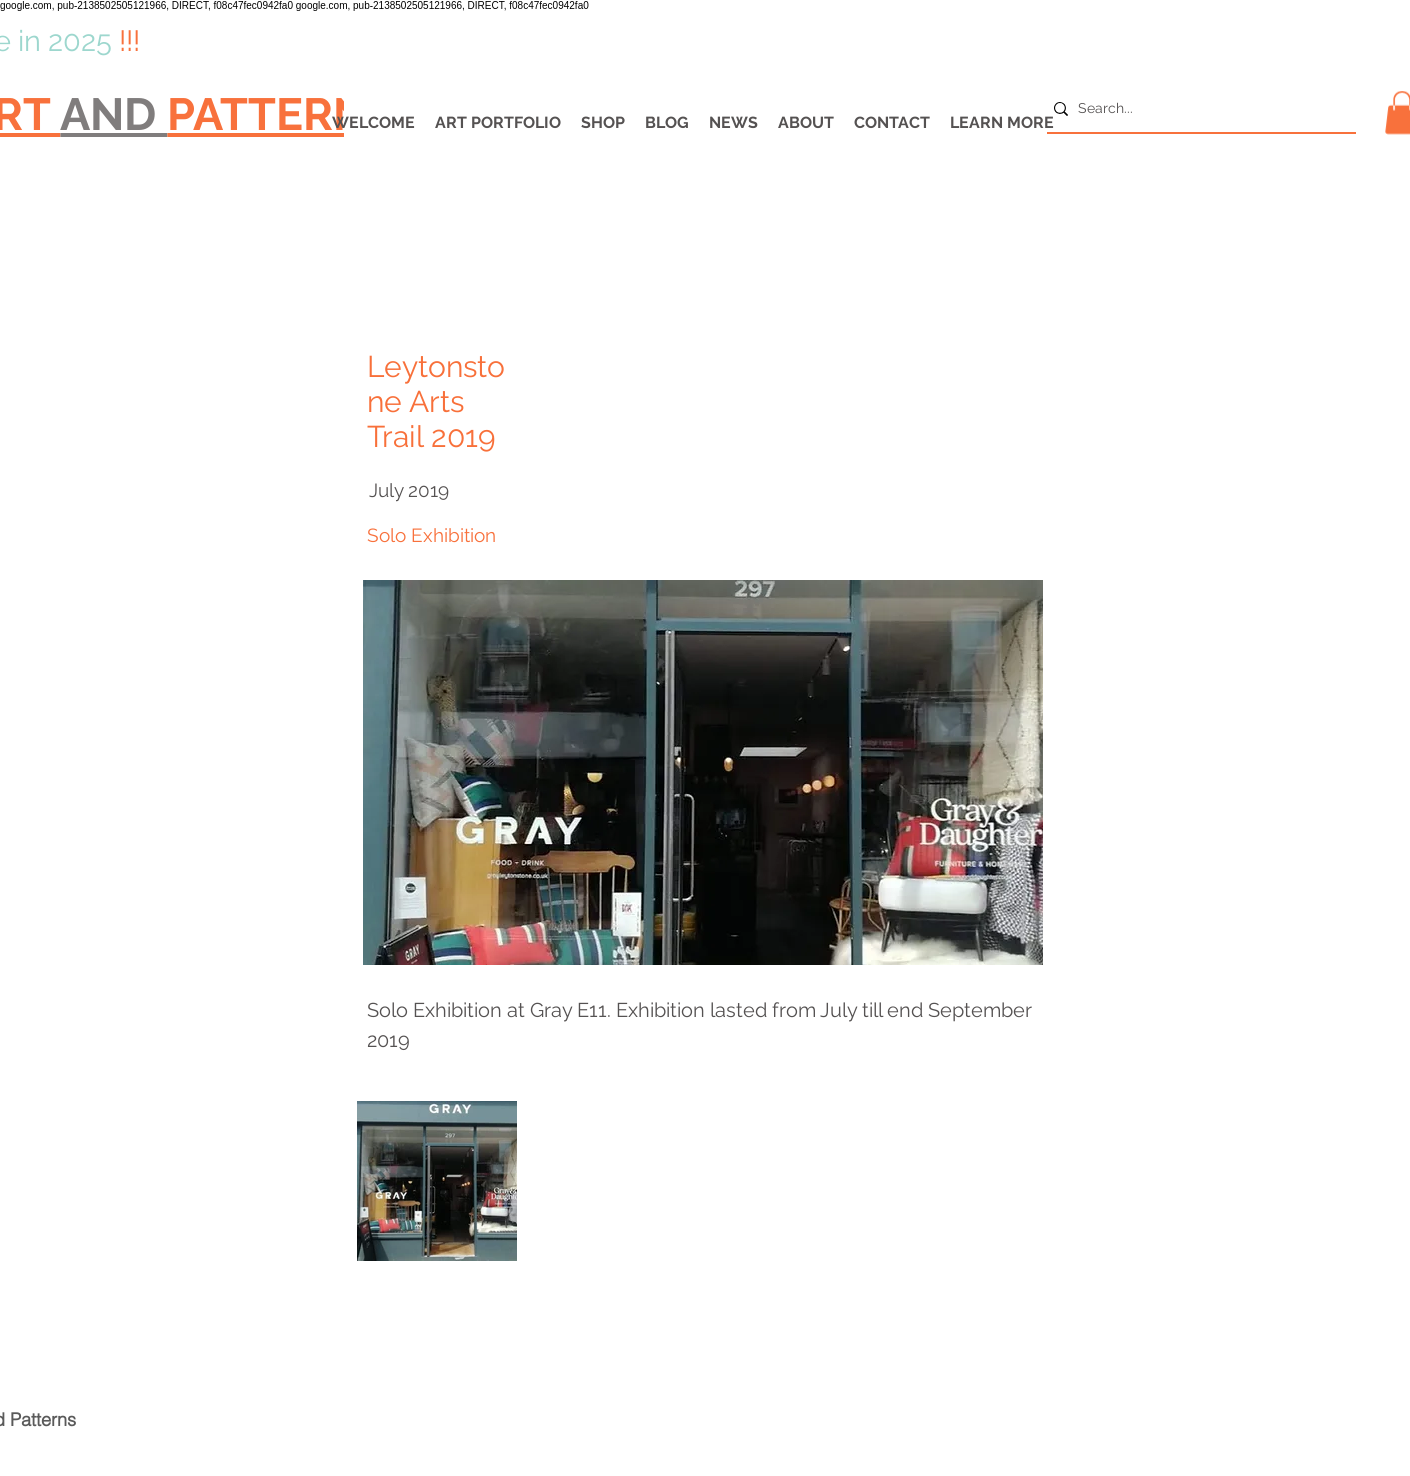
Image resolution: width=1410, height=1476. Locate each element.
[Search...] (1196, 109)
